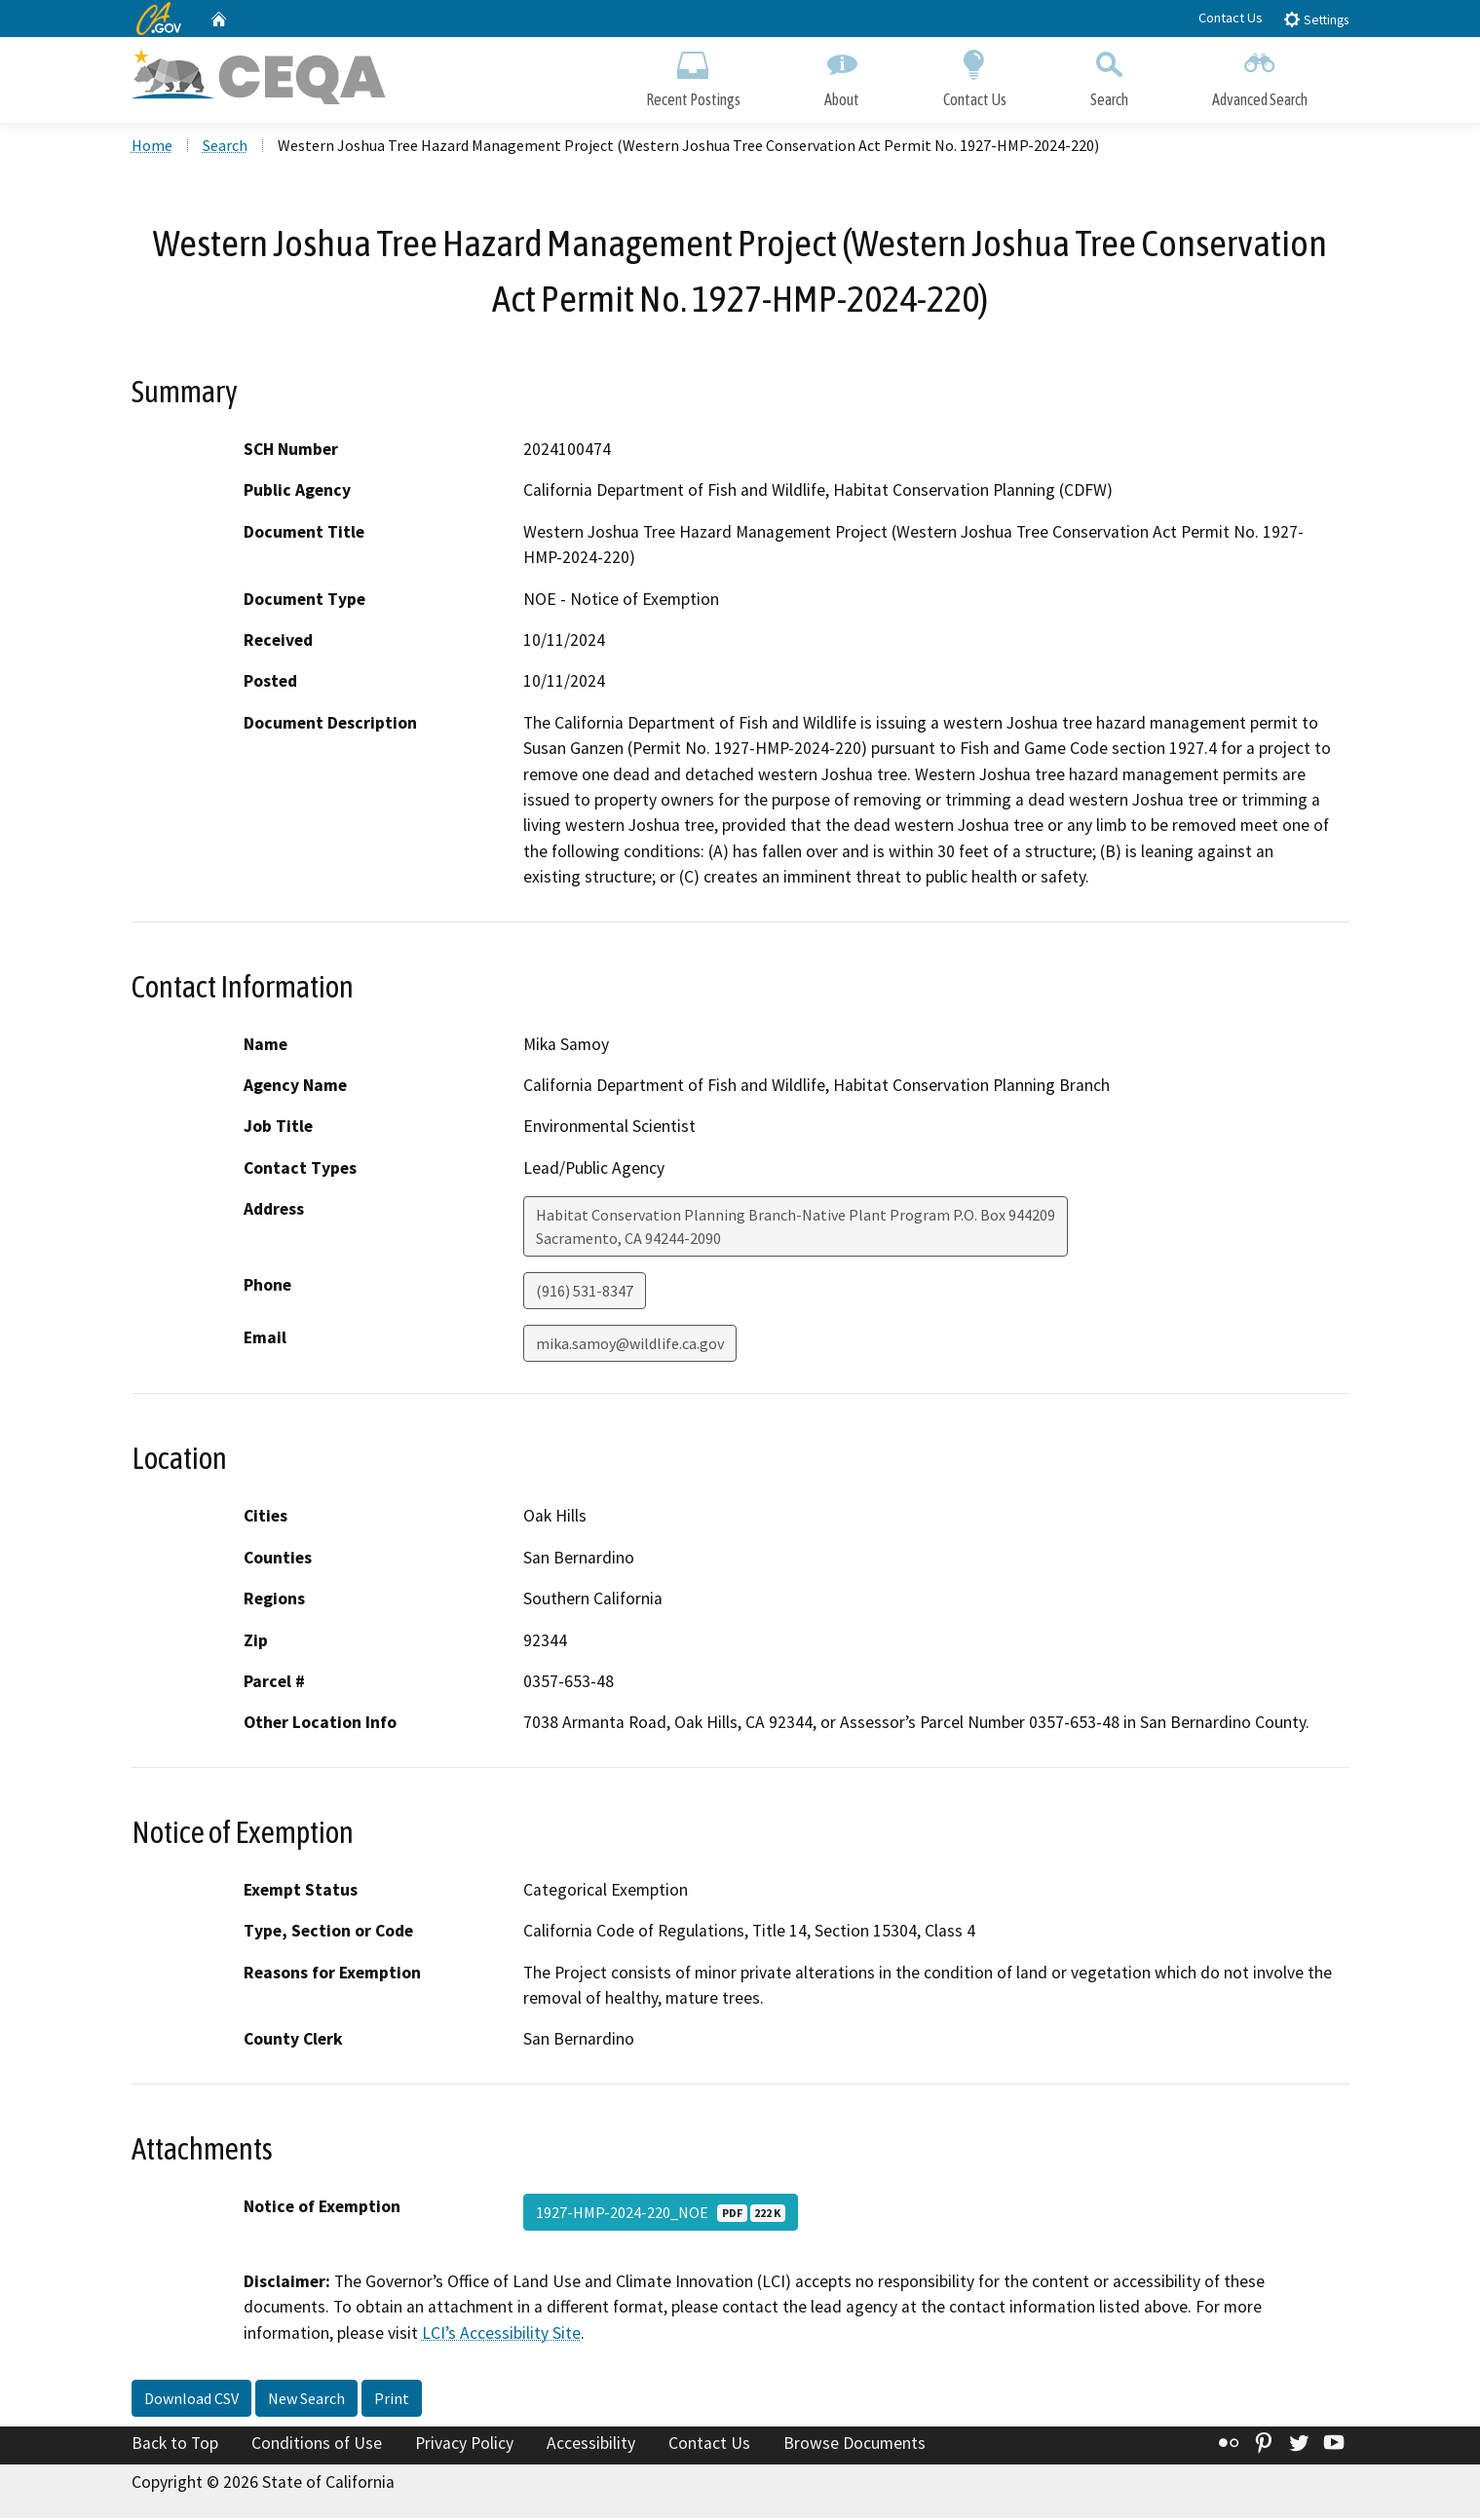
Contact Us (1230, 17)
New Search (306, 2401)
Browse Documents (854, 2446)
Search (1109, 75)
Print (391, 2401)
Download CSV (191, 2401)
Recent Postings (693, 75)
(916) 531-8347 (584, 1293)
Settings (1315, 19)
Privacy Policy (464, 2446)
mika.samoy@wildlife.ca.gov (630, 1346)
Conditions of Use (316, 2446)
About (841, 75)
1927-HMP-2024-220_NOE (660, 2214)
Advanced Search (1260, 75)
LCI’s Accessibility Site (501, 2335)
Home (152, 147)
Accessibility (591, 2446)
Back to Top (175, 2446)
